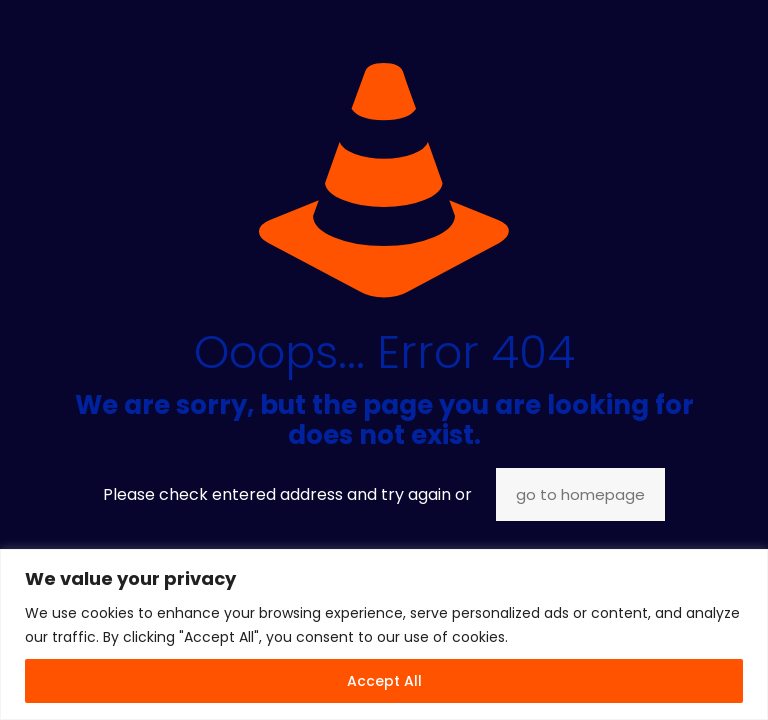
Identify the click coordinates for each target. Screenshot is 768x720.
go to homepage (580, 494)
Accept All (384, 681)
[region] (384, 634)
